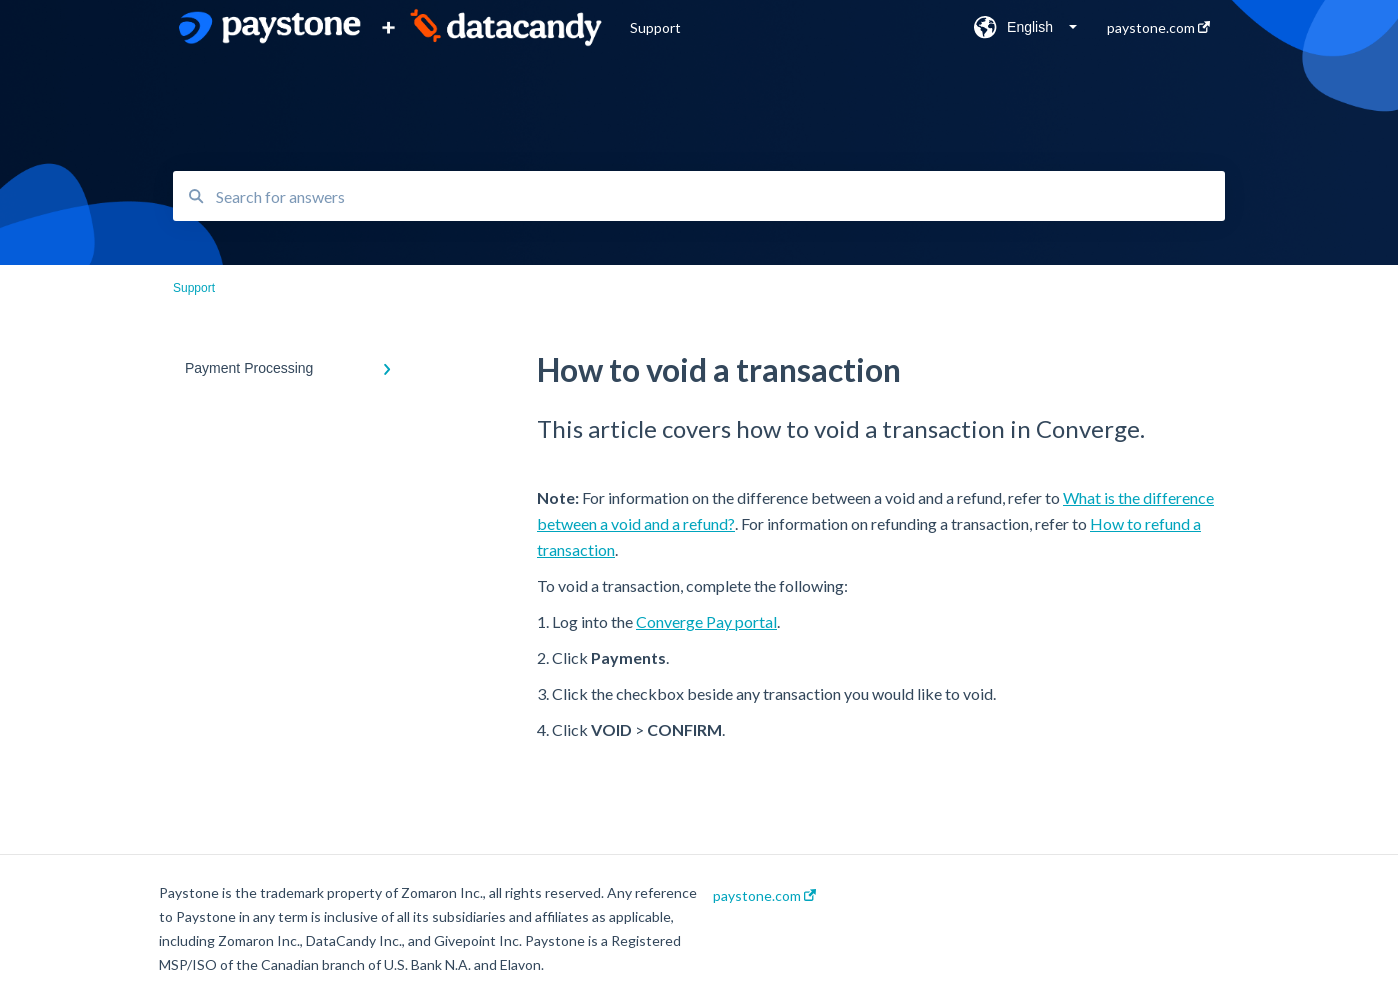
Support (655, 27)
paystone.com (764, 896)
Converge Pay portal (706, 621)
